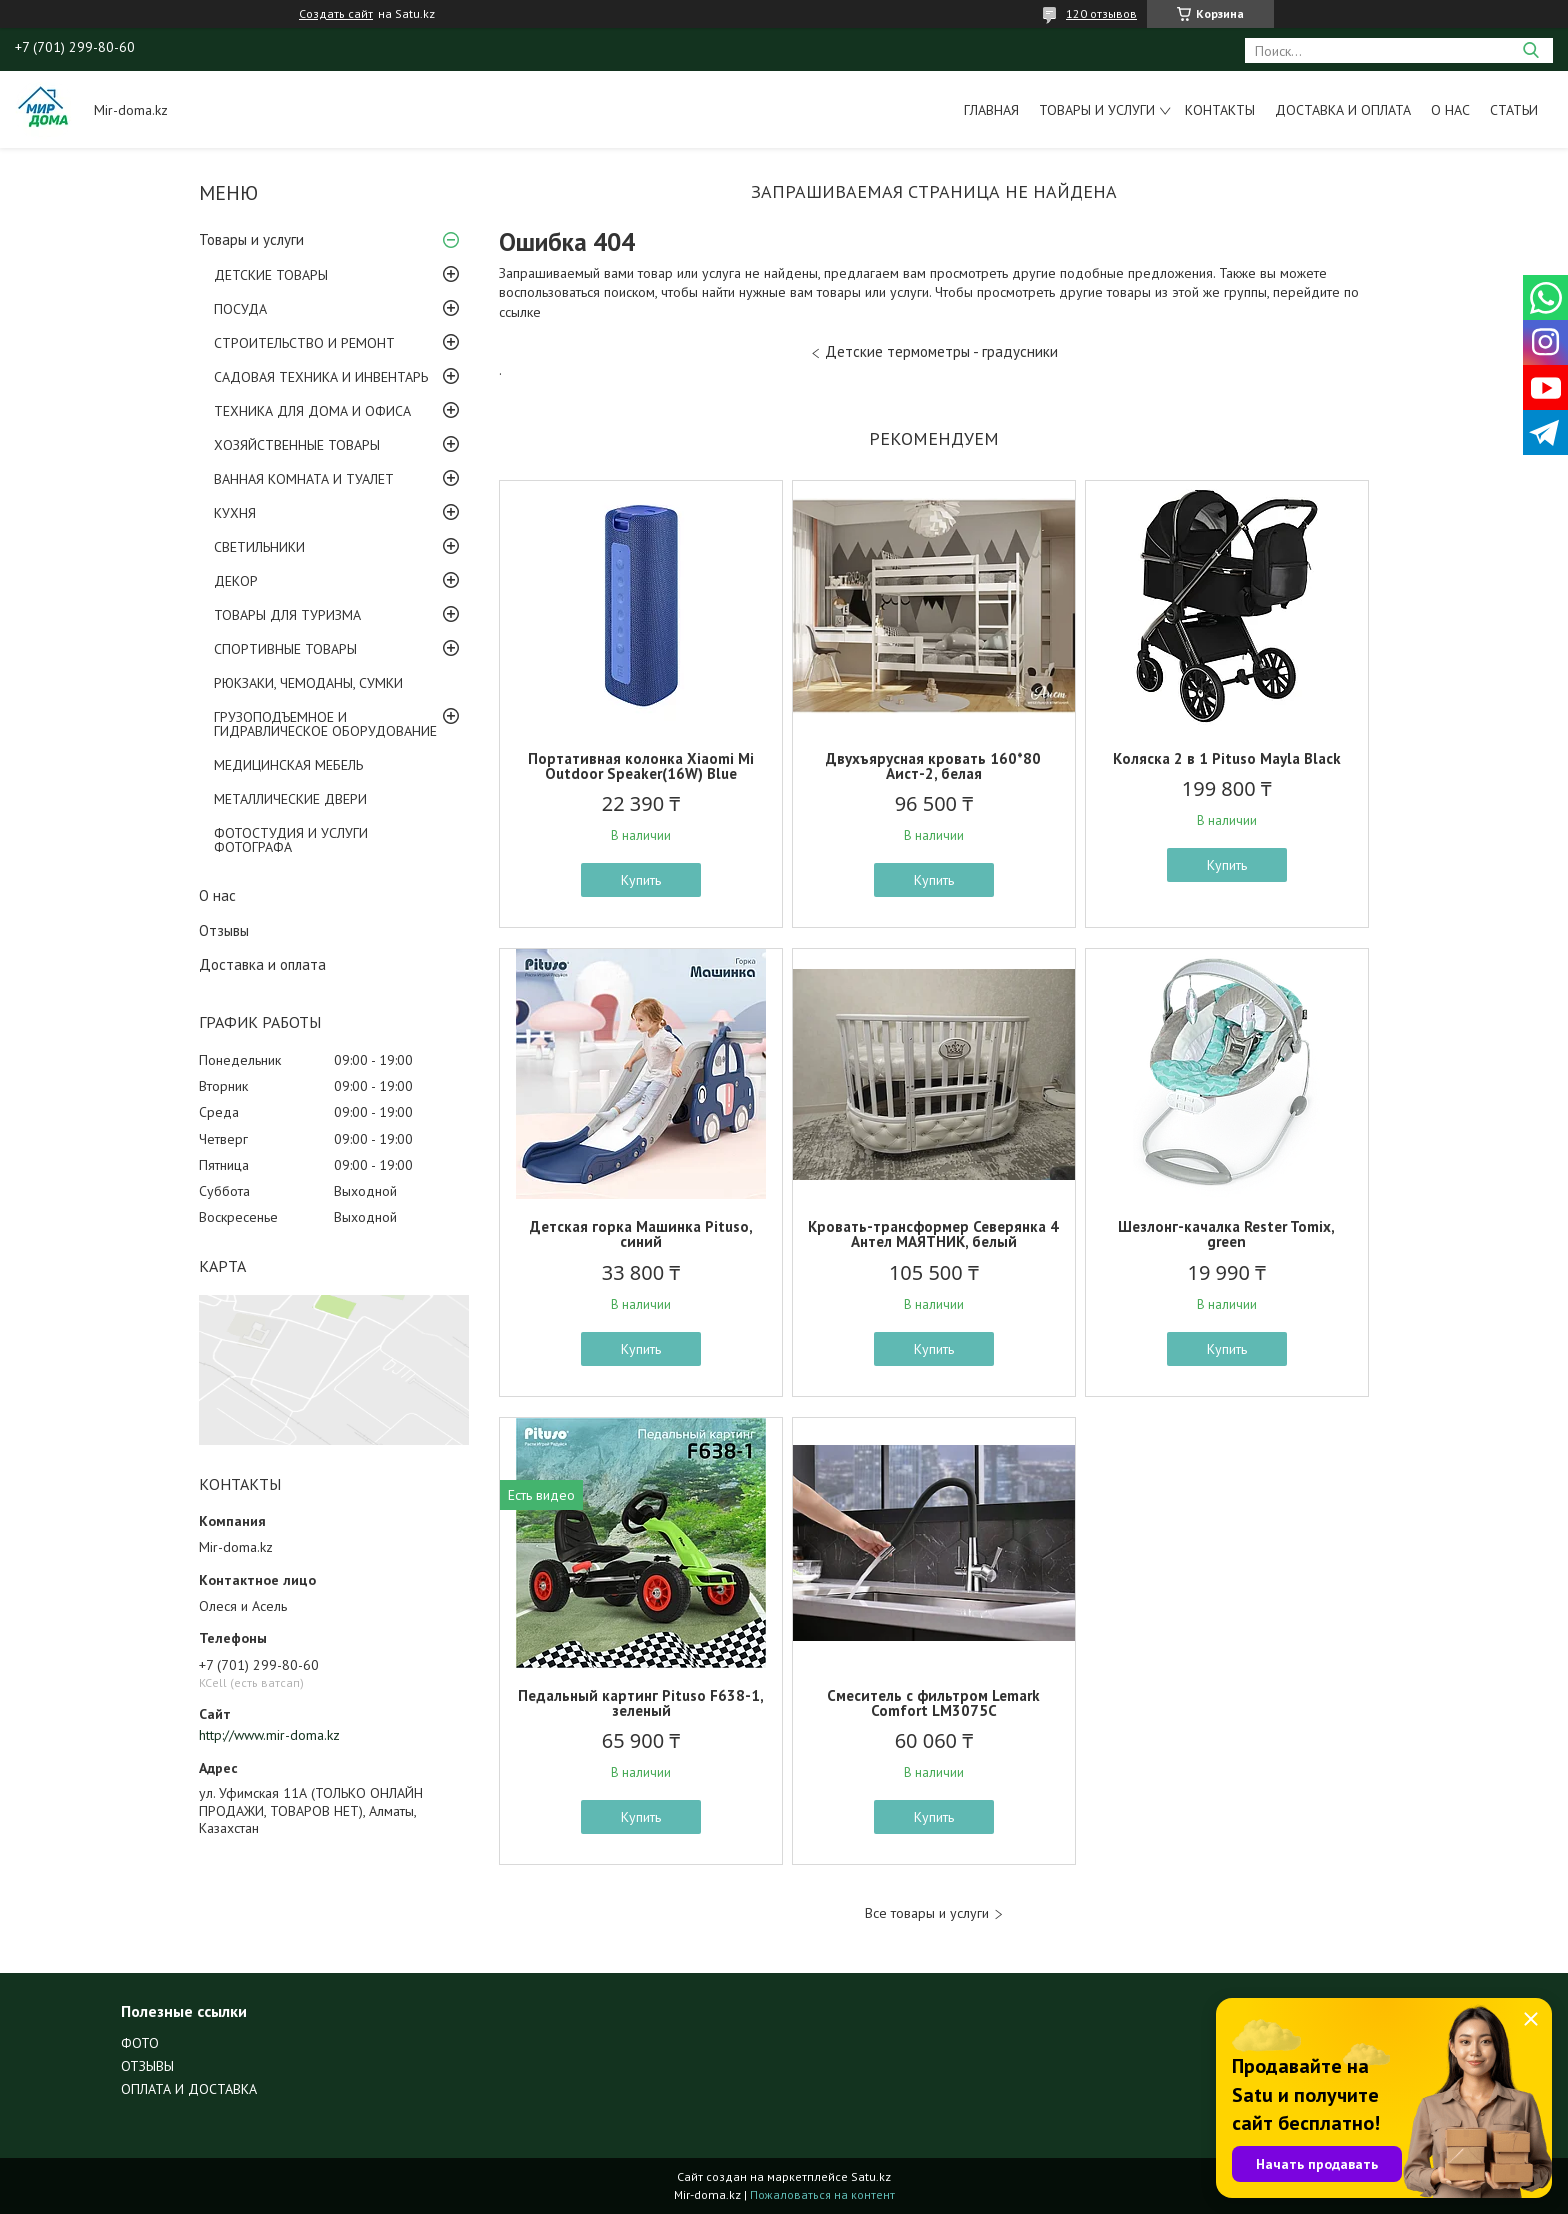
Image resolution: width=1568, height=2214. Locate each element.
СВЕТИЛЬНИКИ (259, 547)
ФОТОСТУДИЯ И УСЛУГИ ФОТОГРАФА (291, 840)
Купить (641, 880)
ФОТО (140, 2043)
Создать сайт (336, 14)
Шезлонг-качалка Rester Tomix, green (1226, 1234)
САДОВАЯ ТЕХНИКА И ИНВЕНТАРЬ (321, 377)
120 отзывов (1101, 13)
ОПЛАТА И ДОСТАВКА (189, 2089)
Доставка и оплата (1343, 110)
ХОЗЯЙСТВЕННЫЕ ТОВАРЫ (297, 445)
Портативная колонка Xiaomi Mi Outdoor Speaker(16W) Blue (641, 766)
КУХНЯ (235, 513)
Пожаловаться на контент (822, 2194)
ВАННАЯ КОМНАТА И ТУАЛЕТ (304, 479)
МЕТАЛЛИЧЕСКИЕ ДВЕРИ (290, 799)
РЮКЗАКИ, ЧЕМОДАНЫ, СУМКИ (308, 683)
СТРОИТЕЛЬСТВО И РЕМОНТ (304, 343)
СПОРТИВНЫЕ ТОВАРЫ (285, 649)
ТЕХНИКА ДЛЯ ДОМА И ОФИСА (312, 411)
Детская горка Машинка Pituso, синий (641, 1234)
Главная (991, 110)
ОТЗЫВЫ (147, 2066)
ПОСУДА (240, 309)
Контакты (1220, 110)
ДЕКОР (236, 581)
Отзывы (224, 930)
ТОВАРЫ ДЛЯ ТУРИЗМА (287, 615)
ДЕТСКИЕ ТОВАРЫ (271, 275)
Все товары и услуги (927, 1913)
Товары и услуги (1097, 110)
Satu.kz (871, 2176)
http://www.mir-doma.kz (269, 1735)
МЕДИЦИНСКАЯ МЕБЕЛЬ (288, 765)
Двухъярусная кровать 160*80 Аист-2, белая (933, 766)
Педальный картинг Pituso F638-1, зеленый (641, 1703)
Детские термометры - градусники (941, 351)
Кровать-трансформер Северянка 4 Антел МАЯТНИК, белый (933, 1234)
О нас (1450, 110)
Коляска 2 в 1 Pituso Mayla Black (1227, 758)
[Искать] (1530, 50)
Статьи (1514, 110)
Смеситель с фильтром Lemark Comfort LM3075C (933, 1703)
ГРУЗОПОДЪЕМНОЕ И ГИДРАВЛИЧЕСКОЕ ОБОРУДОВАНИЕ (325, 724)
